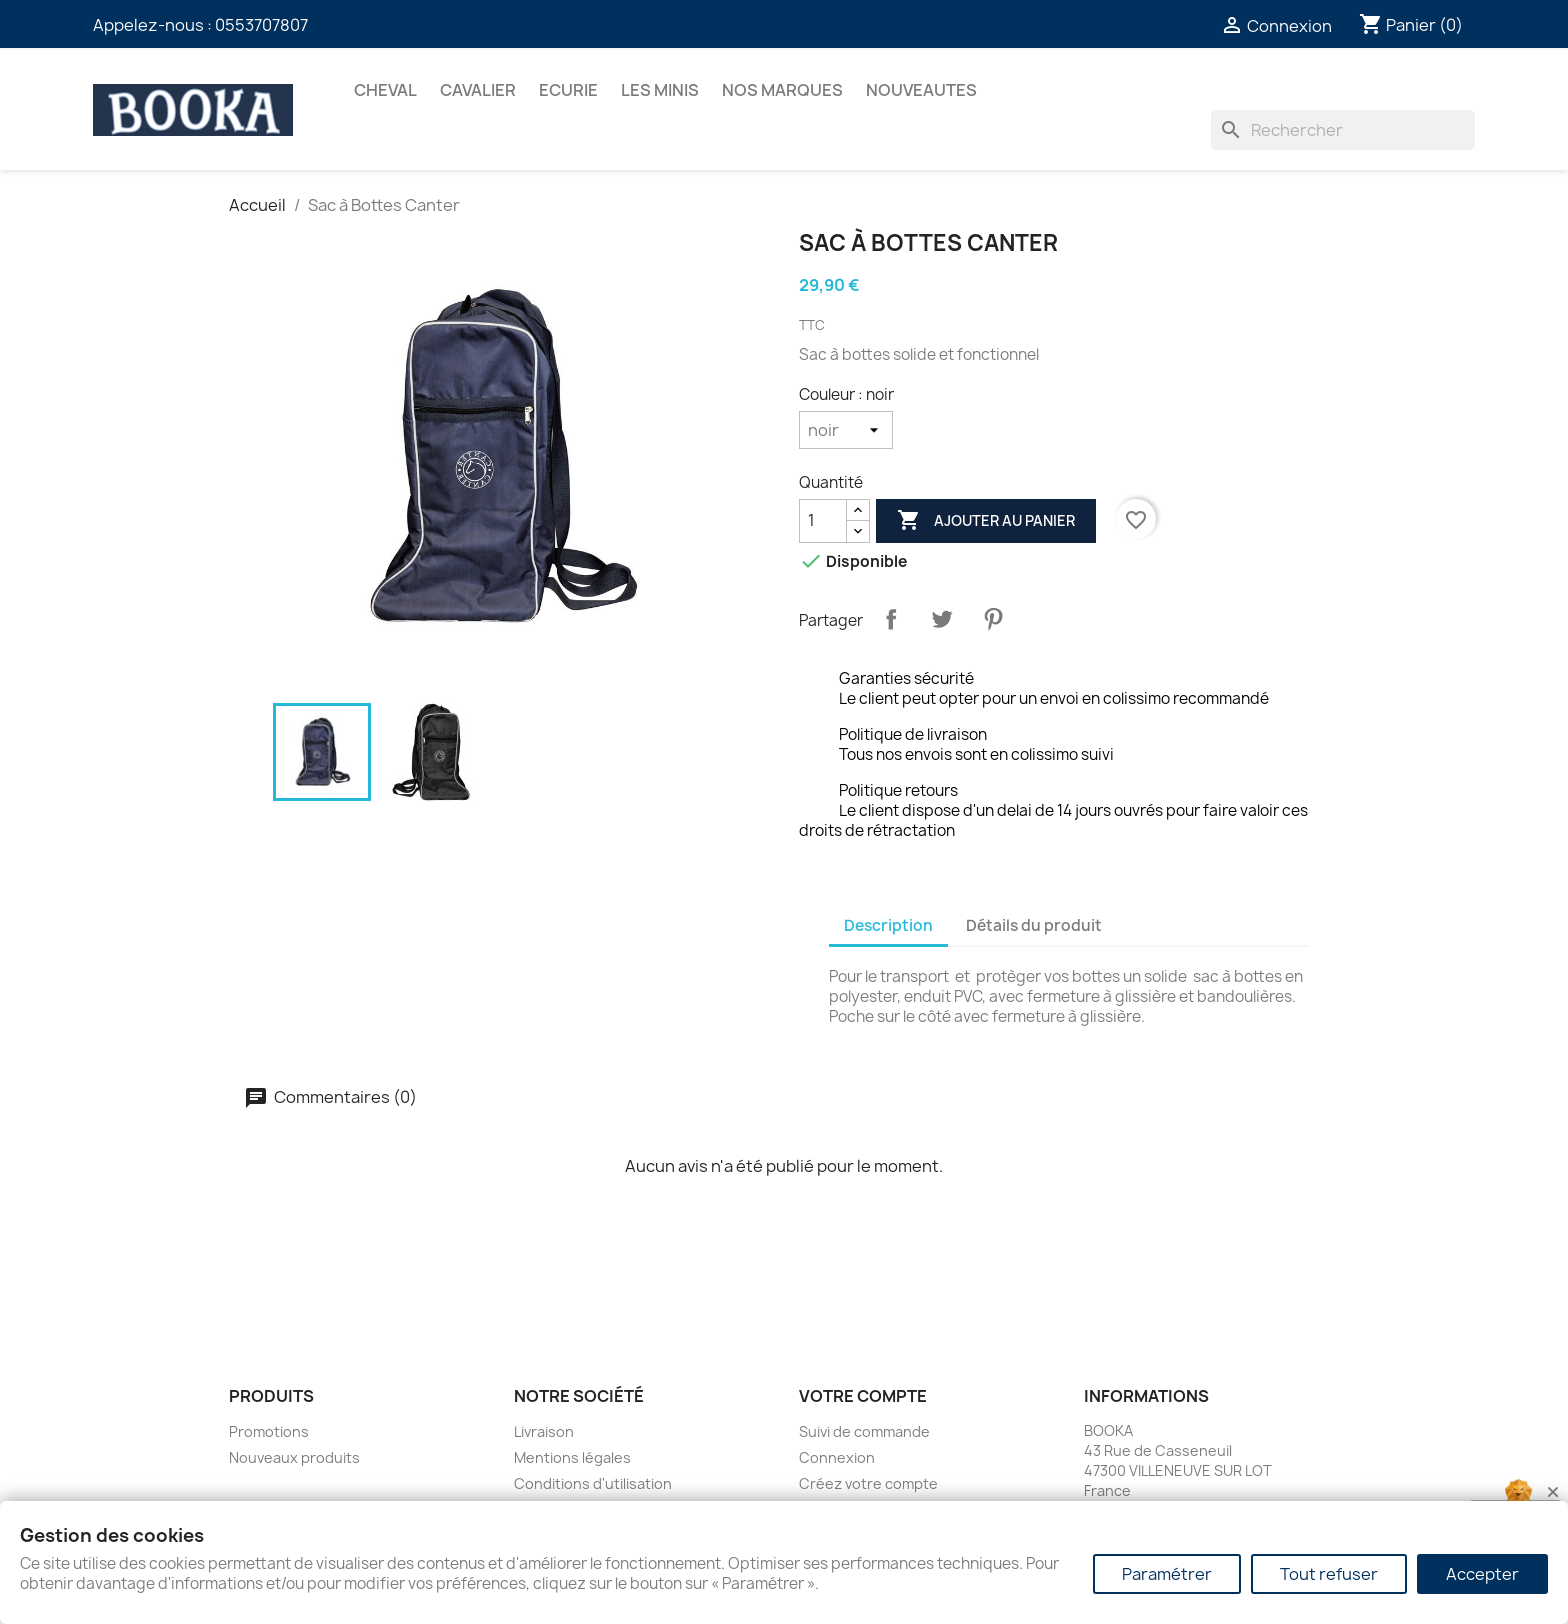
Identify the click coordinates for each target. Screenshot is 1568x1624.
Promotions (269, 1431)
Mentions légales (572, 1457)
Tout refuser (1329, 1574)
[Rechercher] (1343, 130)
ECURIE (568, 90)
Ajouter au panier (986, 521)
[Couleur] (846, 430)
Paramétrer (1167, 1574)
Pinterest (993, 619)
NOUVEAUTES (921, 90)
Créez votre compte (868, 1483)
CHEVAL (385, 90)
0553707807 (261, 25)
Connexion (837, 1457)
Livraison (544, 1431)
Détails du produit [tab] (1034, 925)
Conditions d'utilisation (593, 1483)
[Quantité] (823, 521)
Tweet (942, 619)
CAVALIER (478, 90)
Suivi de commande (864, 1431)
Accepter (1482, 1574)
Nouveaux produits (294, 1457)
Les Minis (660, 90)
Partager (891, 619)
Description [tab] (888, 925)
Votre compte (863, 1396)
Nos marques (782, 90)
